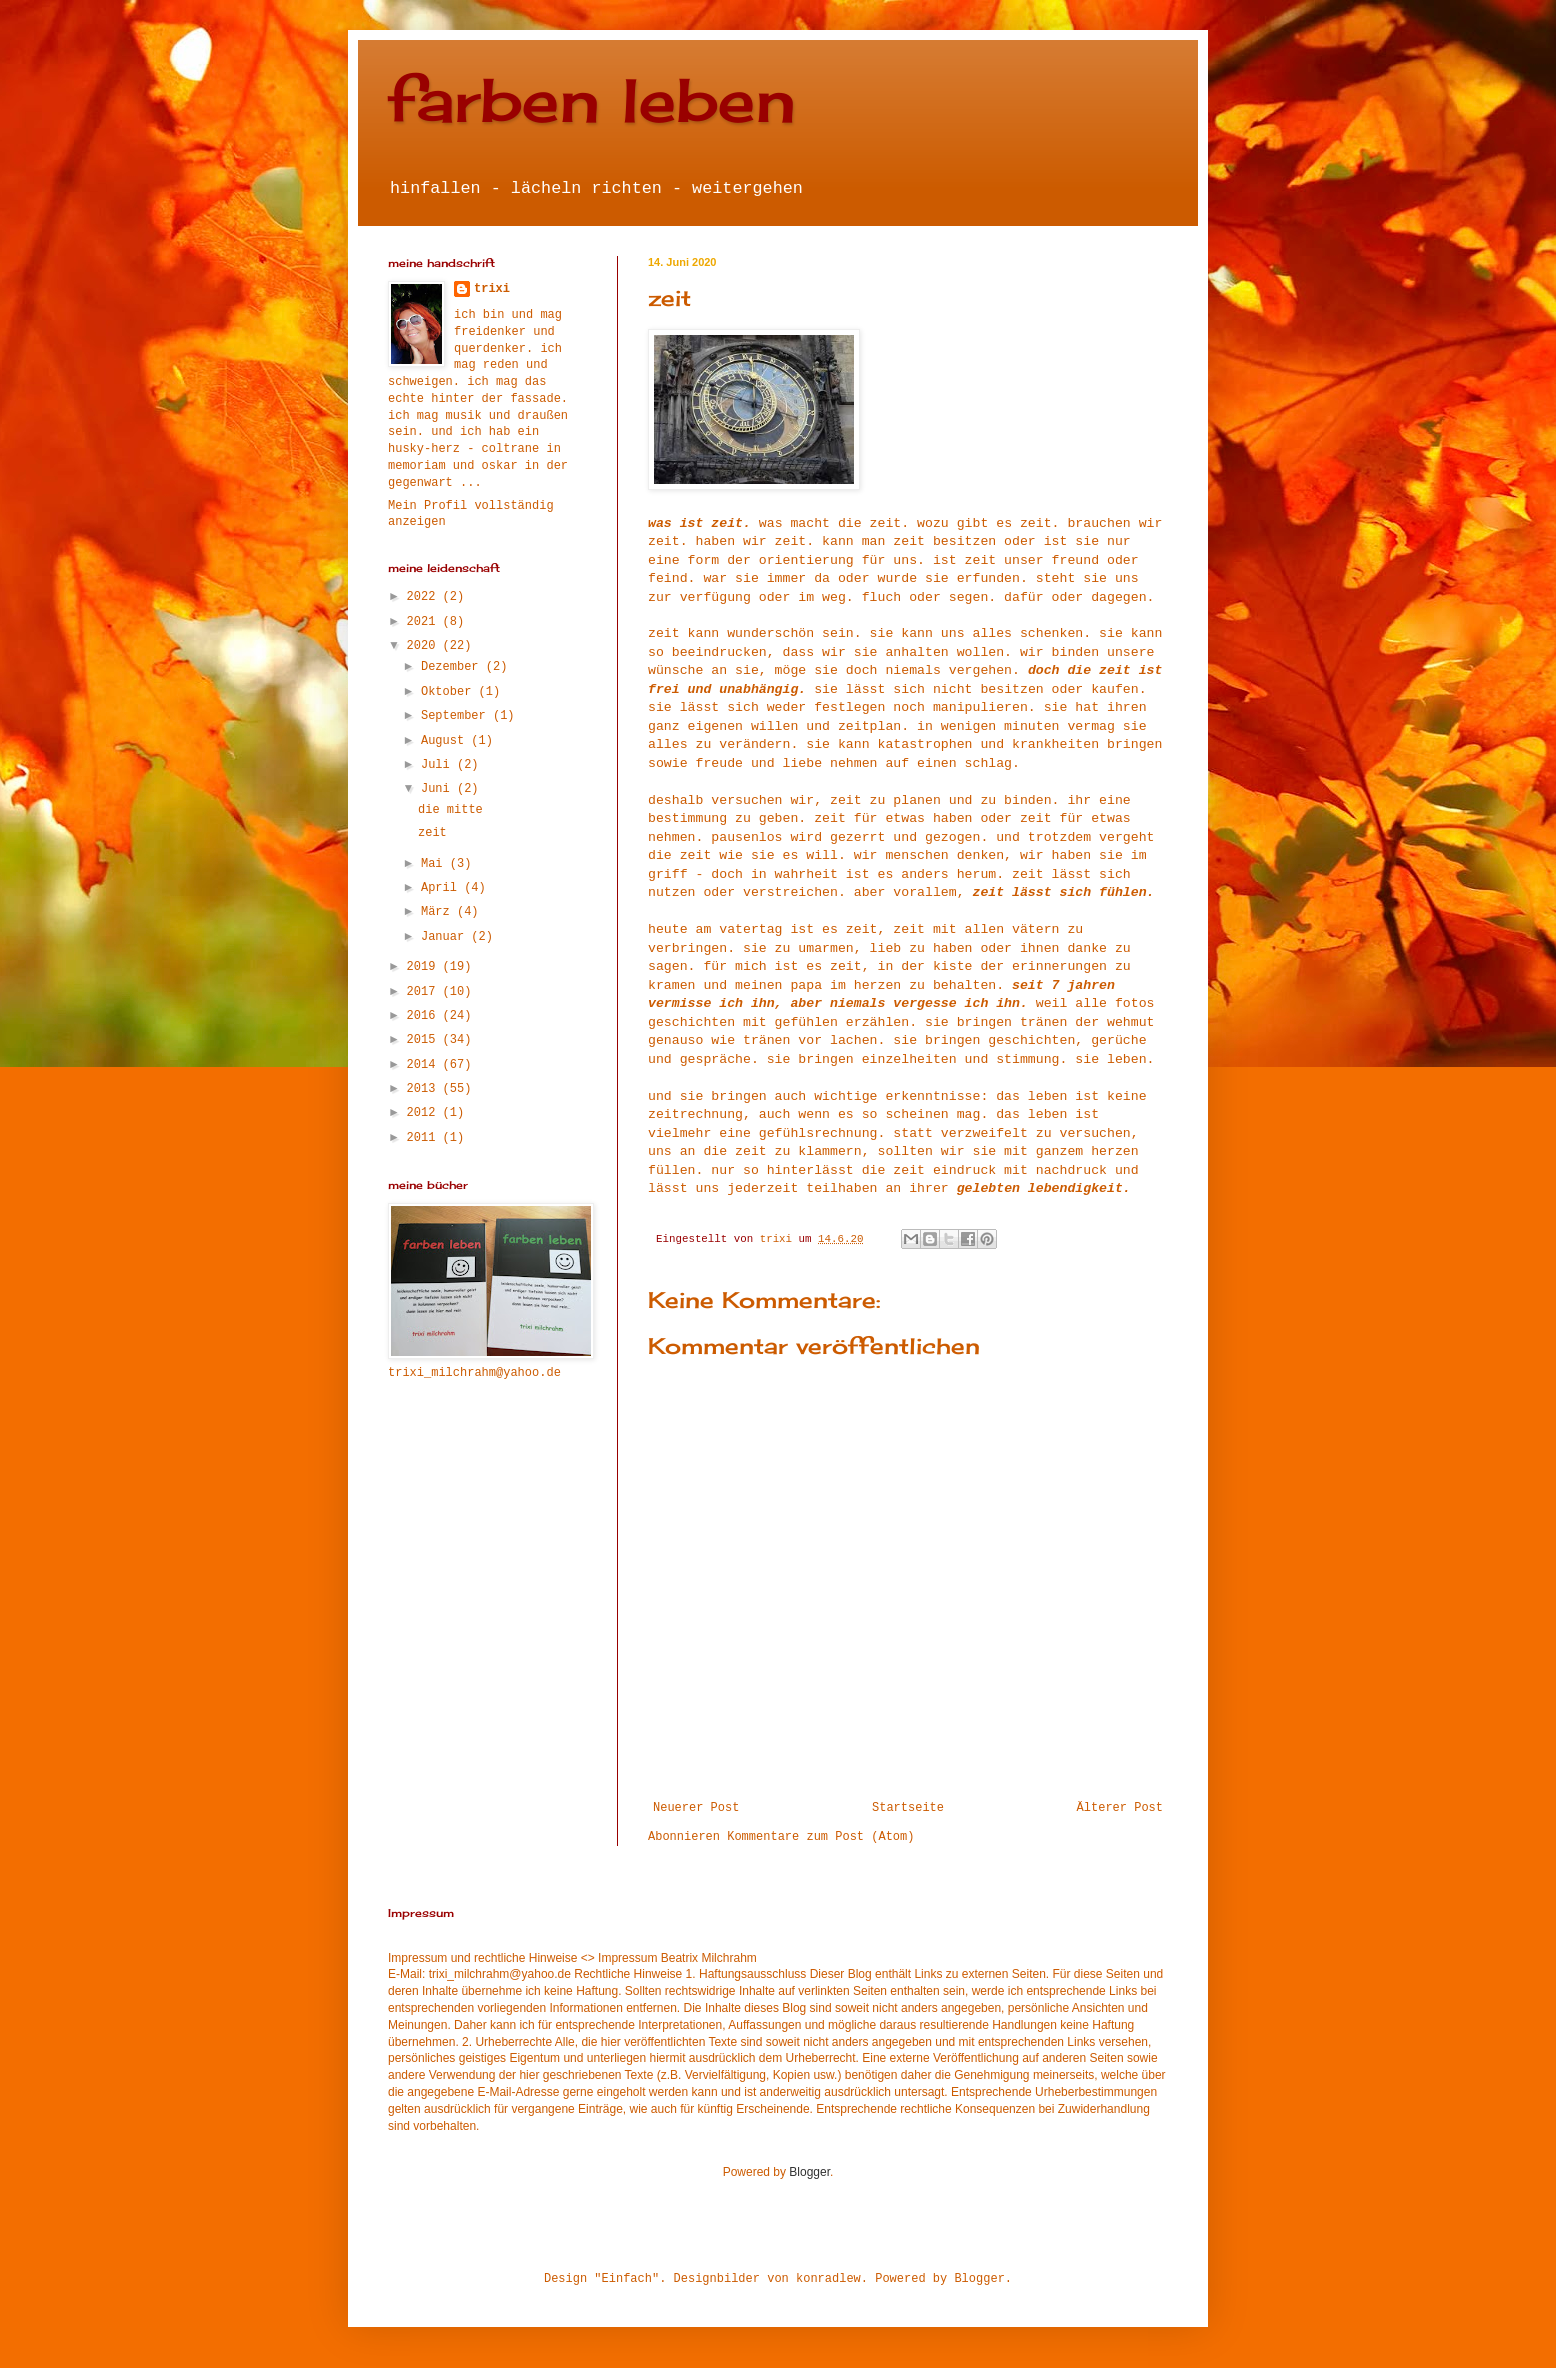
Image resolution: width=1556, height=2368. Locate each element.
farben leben (592, 99)
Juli (439, 765)
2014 (425, 1065)
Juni (439, 789)
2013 (425, 1089)
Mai (435, 864)
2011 (425, 1138)
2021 (425, 622)
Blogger (809, 2172)
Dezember (453, 667)
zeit (432, 833)
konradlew (828, 2279)
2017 (425, 992)
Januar (446, 937)
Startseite (908, 1808)
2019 (425, 967)
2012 (425, 1113)
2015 (425, 1040)
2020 (425, 646)
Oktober (450, 692)
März (439, 912)
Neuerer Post (696, 1808)
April (442, 888)
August (446, 741)
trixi (492, 289)
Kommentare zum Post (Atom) (820, 1837)
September (457, 716)
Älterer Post (1120, 1808)
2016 (425, 1016)
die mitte (450, 810)
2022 (425, 597)
